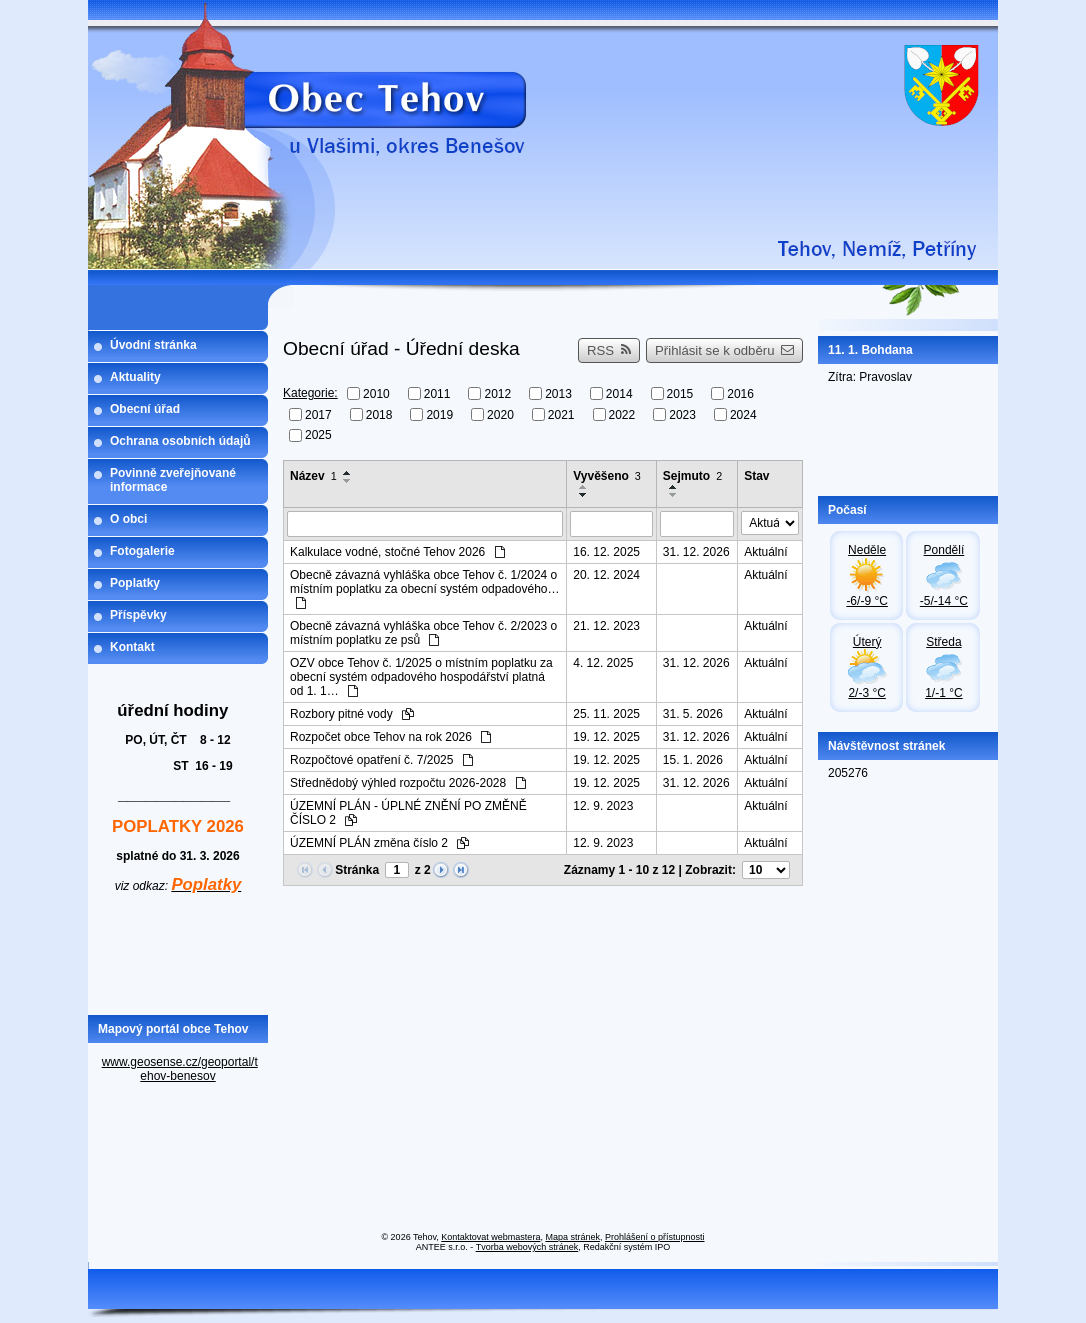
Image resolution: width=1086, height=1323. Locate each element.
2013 (558, 394)
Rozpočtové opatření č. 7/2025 (381, 760)
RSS (609, 350)
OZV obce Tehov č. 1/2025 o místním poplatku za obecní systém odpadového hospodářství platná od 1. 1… (421, 677)
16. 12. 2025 (606, 552)
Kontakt (132, 647)
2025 (318, 435)
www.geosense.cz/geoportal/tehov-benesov (180, 1069)
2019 (439, 414)
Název (313, 476)
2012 (497, 394)
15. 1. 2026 (693, 760)
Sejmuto (692, 476)
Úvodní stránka (153, 345)
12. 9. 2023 (603, 806)
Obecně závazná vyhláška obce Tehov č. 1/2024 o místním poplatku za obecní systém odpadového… (424, 588)
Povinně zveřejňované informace (173, 480)
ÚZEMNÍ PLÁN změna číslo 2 (379, 843)
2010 (376, 394)
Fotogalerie (142, 551)
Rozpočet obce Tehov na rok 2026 (390, 737)
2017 (318, 414)
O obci (128, 519)
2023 (682, 414)
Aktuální (765, 552)
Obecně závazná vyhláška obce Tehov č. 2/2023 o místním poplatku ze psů (423, 633)
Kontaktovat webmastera (490, 1237)
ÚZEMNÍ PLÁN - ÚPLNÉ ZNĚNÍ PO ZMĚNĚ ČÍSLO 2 (408, 813)
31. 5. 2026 (693, 714)
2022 (622, 414)
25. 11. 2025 (606, 714)
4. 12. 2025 (603, 663)
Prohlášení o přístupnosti (655, 1237)
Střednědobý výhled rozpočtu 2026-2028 (408, 783)
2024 (743, 414)
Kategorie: (310, 393)
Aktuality (135, 377)
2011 (437, 394)
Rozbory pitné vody (352, 714)
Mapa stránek (572, 1237)
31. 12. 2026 (696, 552)
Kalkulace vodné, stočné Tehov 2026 (397, 552)
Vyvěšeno (607, 476)
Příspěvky (138, 615)
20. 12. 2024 (606, 575)
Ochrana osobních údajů (180, 441)
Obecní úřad (145, 409)
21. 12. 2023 (606, 626)
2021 (561, 414)
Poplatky (135, 583)
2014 (619, 394)
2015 (680, 394)
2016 (740, 394)
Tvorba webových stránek (527, 1247)
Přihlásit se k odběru (724, 350)
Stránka (357, 870)
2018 (379, 414)
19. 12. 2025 (606, 737)
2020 (500, 414)
